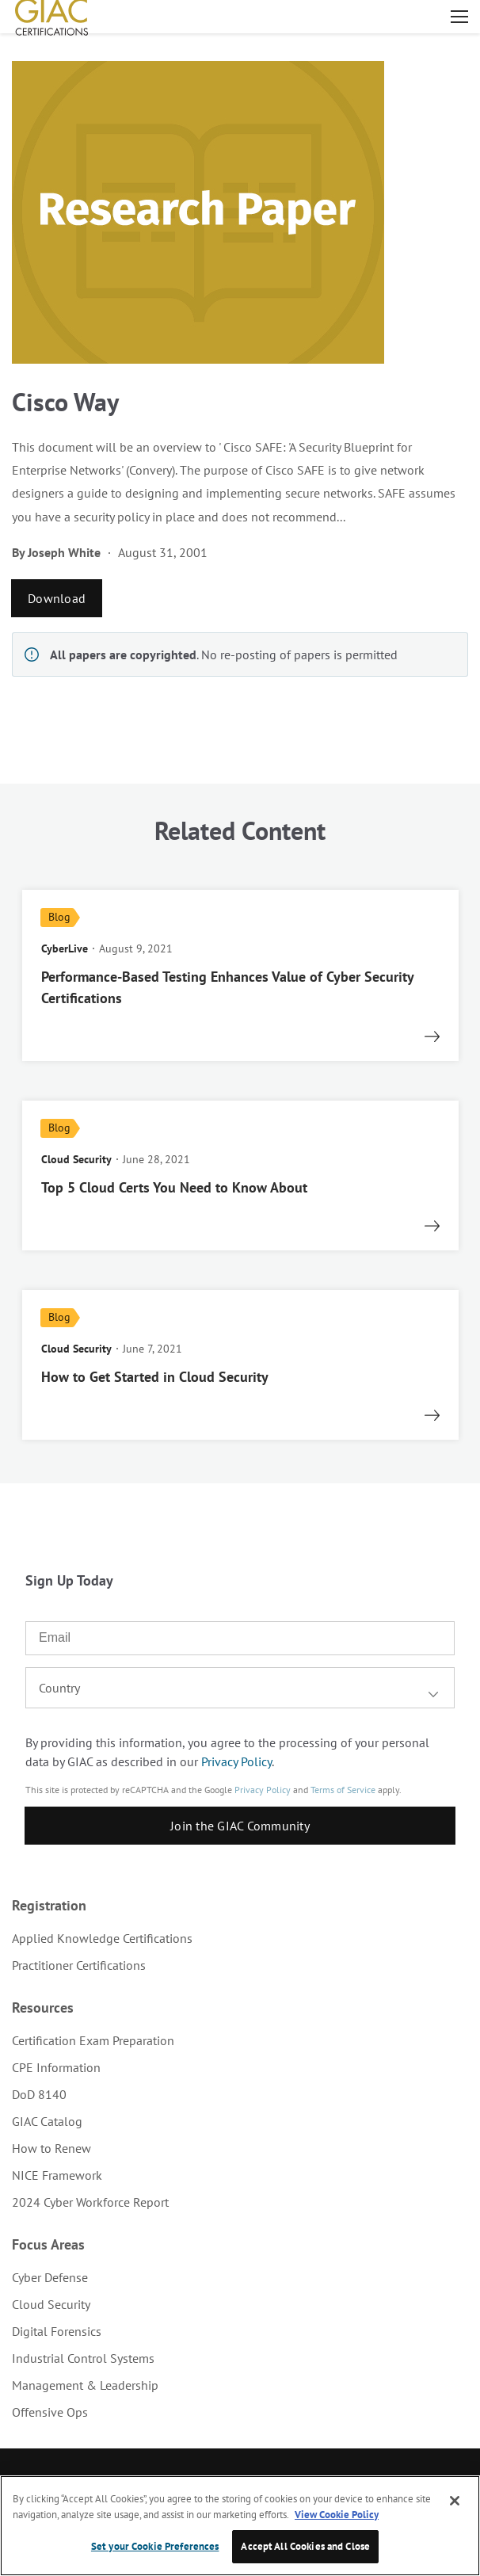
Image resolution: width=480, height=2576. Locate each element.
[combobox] (240, 1687)
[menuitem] (240, 1938)
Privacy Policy (236, 1761)
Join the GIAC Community (240, 1826)
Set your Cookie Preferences (155, 2546)
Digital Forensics (56, 2331)
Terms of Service (342, 1790)
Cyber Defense (50, 2277)
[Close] (454, 2500)
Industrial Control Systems (83, 2358)
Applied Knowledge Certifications (102, 1938)
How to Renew (51, 2148)
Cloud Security (51, 2304)
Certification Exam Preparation (93, 2040)
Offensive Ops (50, 2412)
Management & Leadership (85, 2385)
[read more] (240, 975)
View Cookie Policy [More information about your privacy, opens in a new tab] (337, 2514)
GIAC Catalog (47, 2121)
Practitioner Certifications (79, 1965)
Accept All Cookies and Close (305, 2546)
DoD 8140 (39, 2094)
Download (57, 598)
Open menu (459, 16)
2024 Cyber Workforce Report (90, 2202)
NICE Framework (57, 2175)
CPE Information (56, 2067)
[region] (240, 2525)
